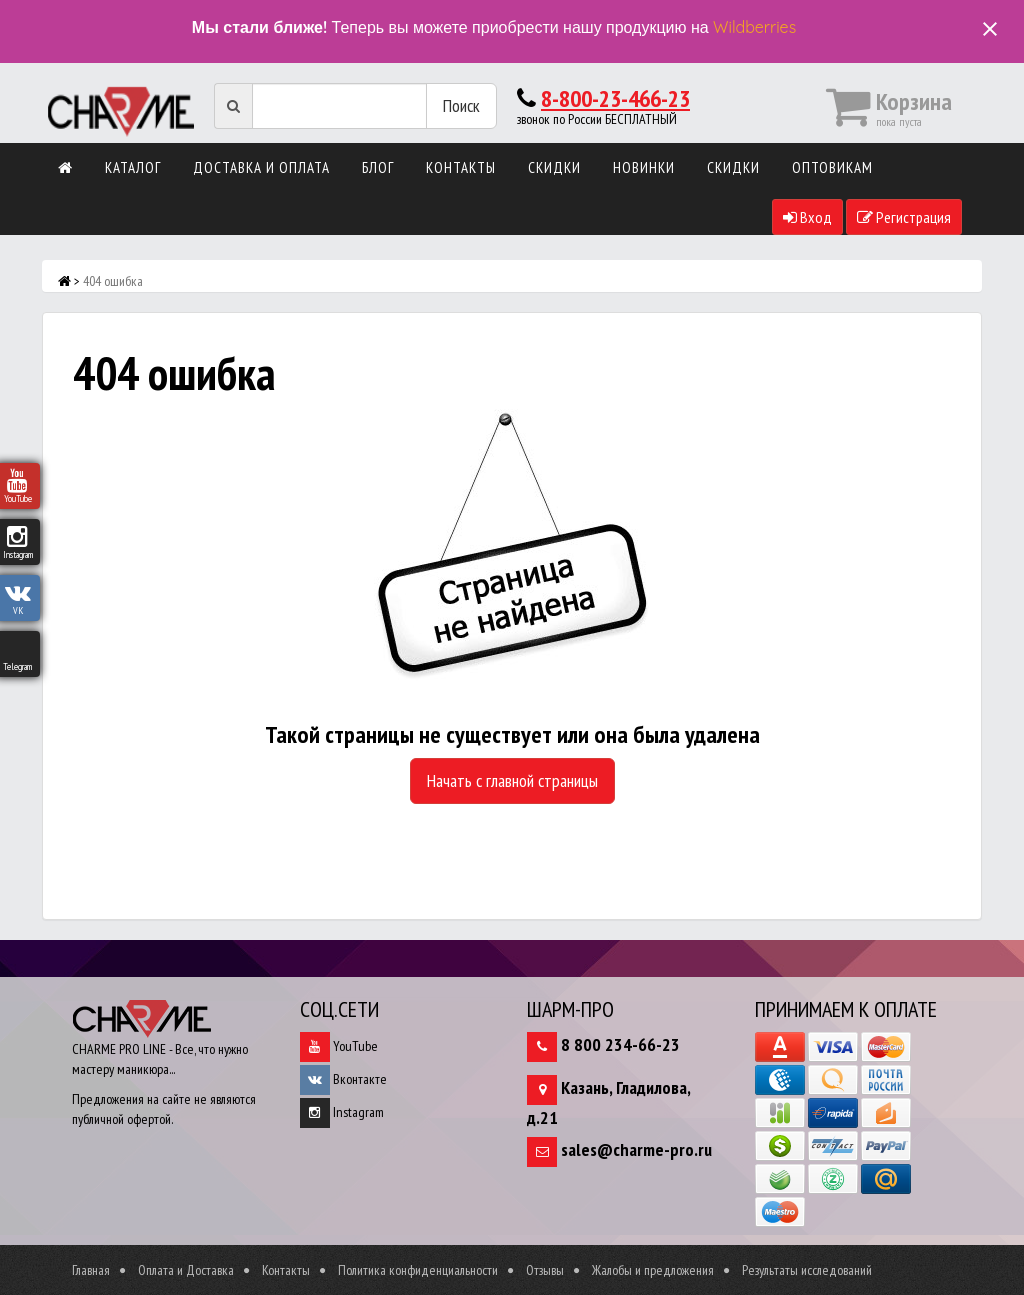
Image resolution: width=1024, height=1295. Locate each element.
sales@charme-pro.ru (636, 1149)
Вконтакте (343, 1079)
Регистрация (904, 217)
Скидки (554, 167)
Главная (91, 1270)
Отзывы (545, 1270)
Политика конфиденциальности (418, 1270)
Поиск (461, 105)
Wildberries (754, 27)
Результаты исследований (807, 1270)
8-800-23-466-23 (615, 98)
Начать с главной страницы (512, 780)
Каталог (133, 167)
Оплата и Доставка (186, 1270)
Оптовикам (832, 167)
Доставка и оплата (261, 167)
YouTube (339, 1046)
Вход (807, 217)
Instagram (342, 1112)
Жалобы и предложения (653, 1270)
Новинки (644, 167)
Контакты (461, 167)
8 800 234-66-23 (620, 1044)
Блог (378, 167)
